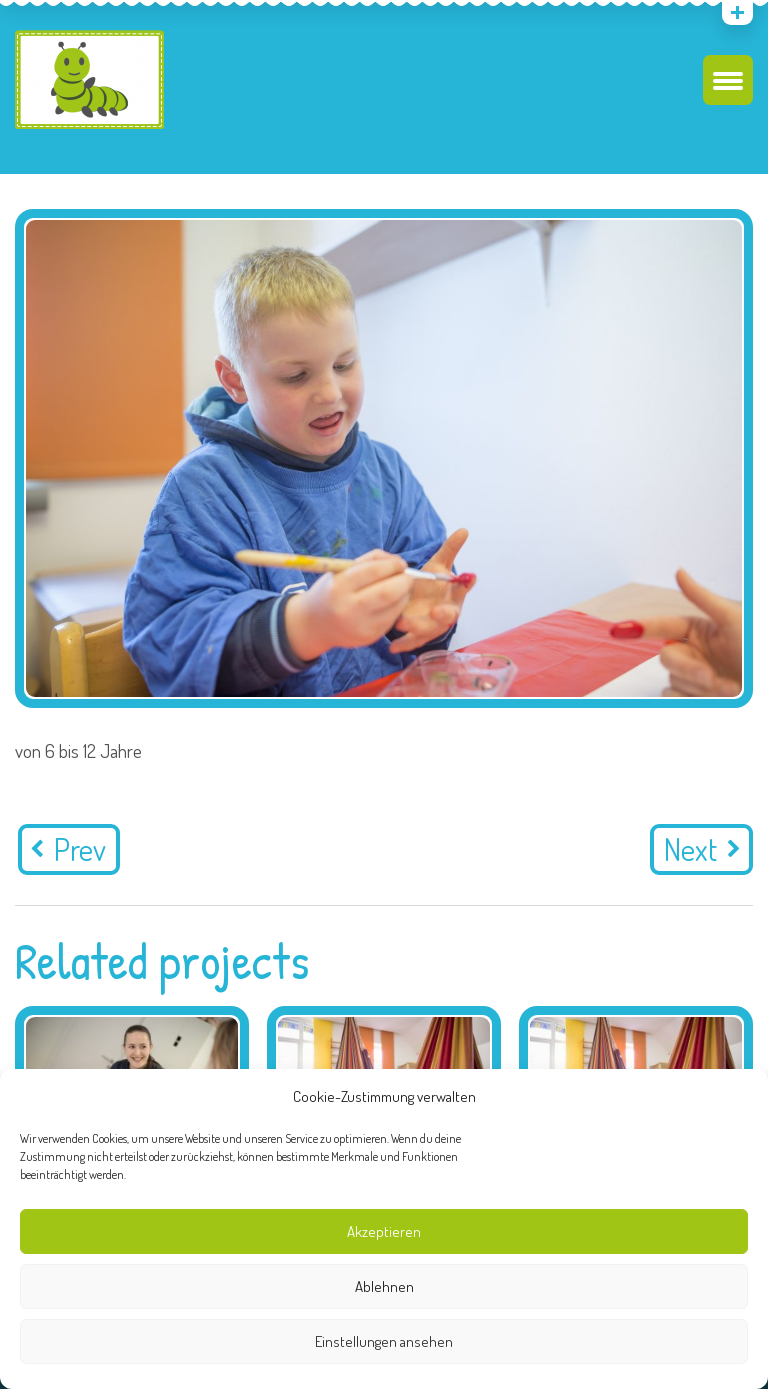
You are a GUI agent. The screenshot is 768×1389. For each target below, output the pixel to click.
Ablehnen (384, 1286)
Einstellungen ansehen (384, 1341)
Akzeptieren (384, 1231)
